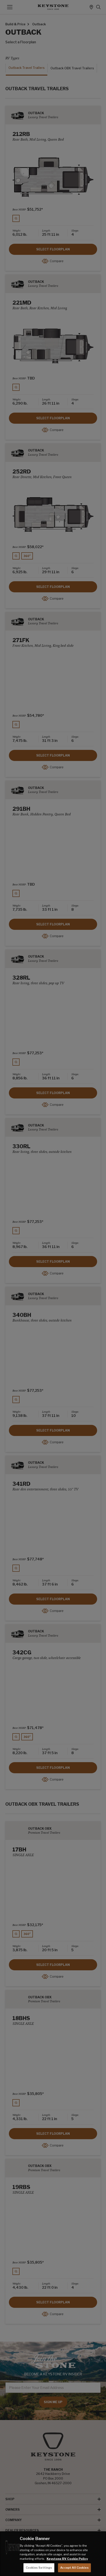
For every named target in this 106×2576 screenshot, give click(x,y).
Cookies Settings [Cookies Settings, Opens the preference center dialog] (39, 2567)
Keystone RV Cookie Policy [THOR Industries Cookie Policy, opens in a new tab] (67, 2558)
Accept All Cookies (74, 2567)
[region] (53, 2553)
